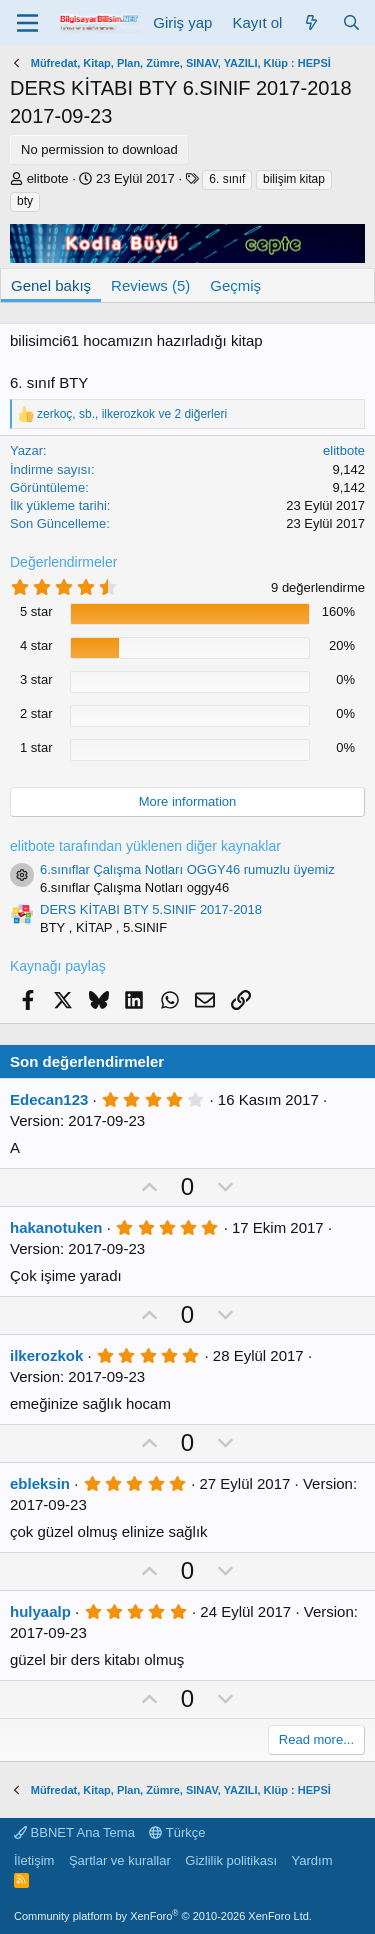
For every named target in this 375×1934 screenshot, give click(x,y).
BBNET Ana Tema (74, 1832)
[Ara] (351, 22)
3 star (36, 679)
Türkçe (177, 1832)
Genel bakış (51, 285)
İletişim (34, 1860)
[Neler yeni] (311, 22)
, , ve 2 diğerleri (132, 414)
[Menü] (27, 23)
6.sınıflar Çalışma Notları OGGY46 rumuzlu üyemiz (187, 869)
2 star (36, 713)
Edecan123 (49, 1099)
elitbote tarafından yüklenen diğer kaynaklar (145, 846)
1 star (36, 747)
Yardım (312, 1860)
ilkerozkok (46, 1355)
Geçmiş (235, 285)
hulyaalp (40, 1611)
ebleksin (40, 1483)
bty (25, 201)
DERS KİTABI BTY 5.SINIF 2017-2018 (151, 909)
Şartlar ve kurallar (120, 1860)
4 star (36, 645)
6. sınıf (227, 179)
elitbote (48, 178)
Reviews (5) (150, 285)
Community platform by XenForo (163, 1916)
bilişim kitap (294, 179)
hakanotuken (56, 1227)
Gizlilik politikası (231, 1860)
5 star (36, 611)
